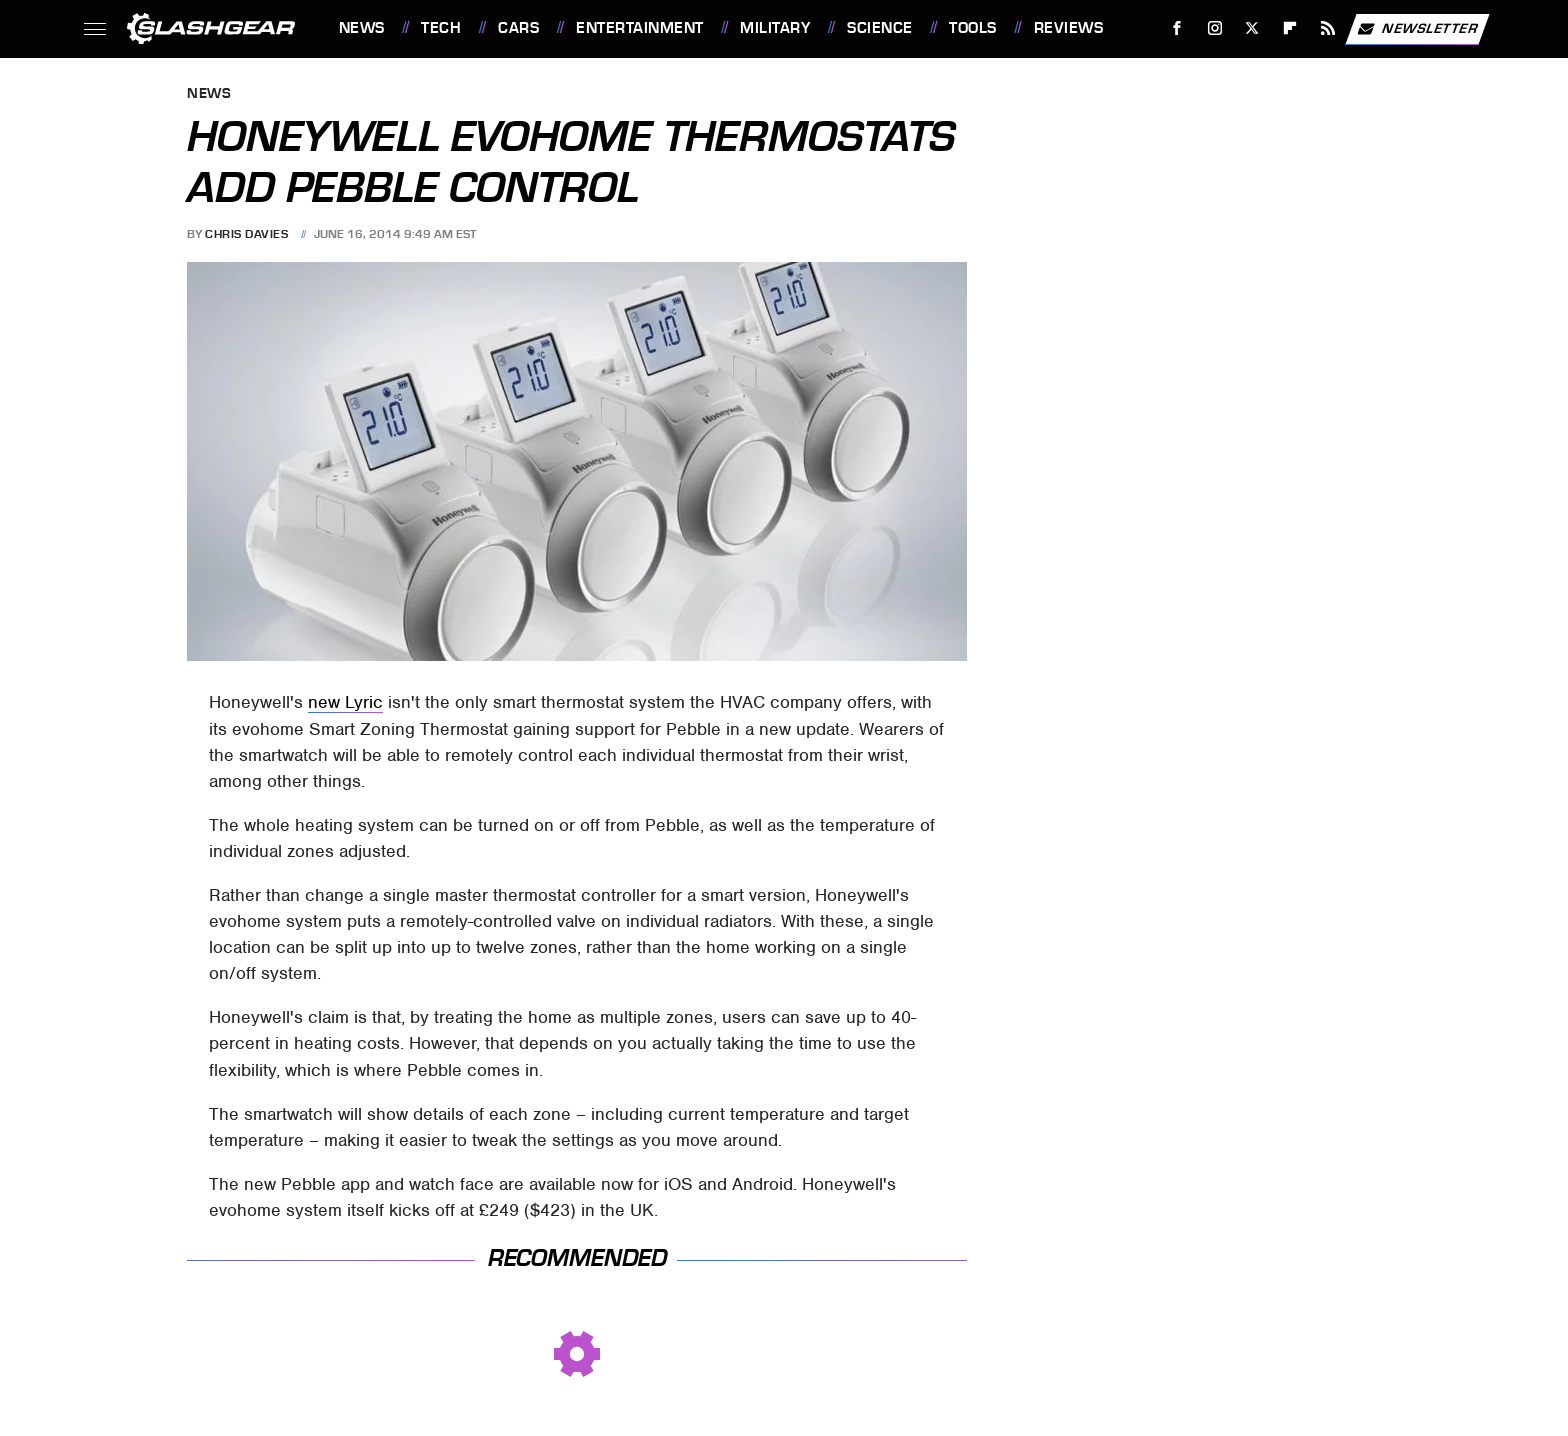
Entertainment (640, 28)
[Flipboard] (1290, 28)
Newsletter (1417, 29)
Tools (973, 28)
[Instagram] (1214, 28)
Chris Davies (246, 234)
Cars (518, 28)
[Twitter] (1252, 28)
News (362, 28)
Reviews (1069, 28)
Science (880, 28)
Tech (441, 28)
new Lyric (345, 702)
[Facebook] (1176, 28)
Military (775, 28)
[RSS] (1327, 28)
